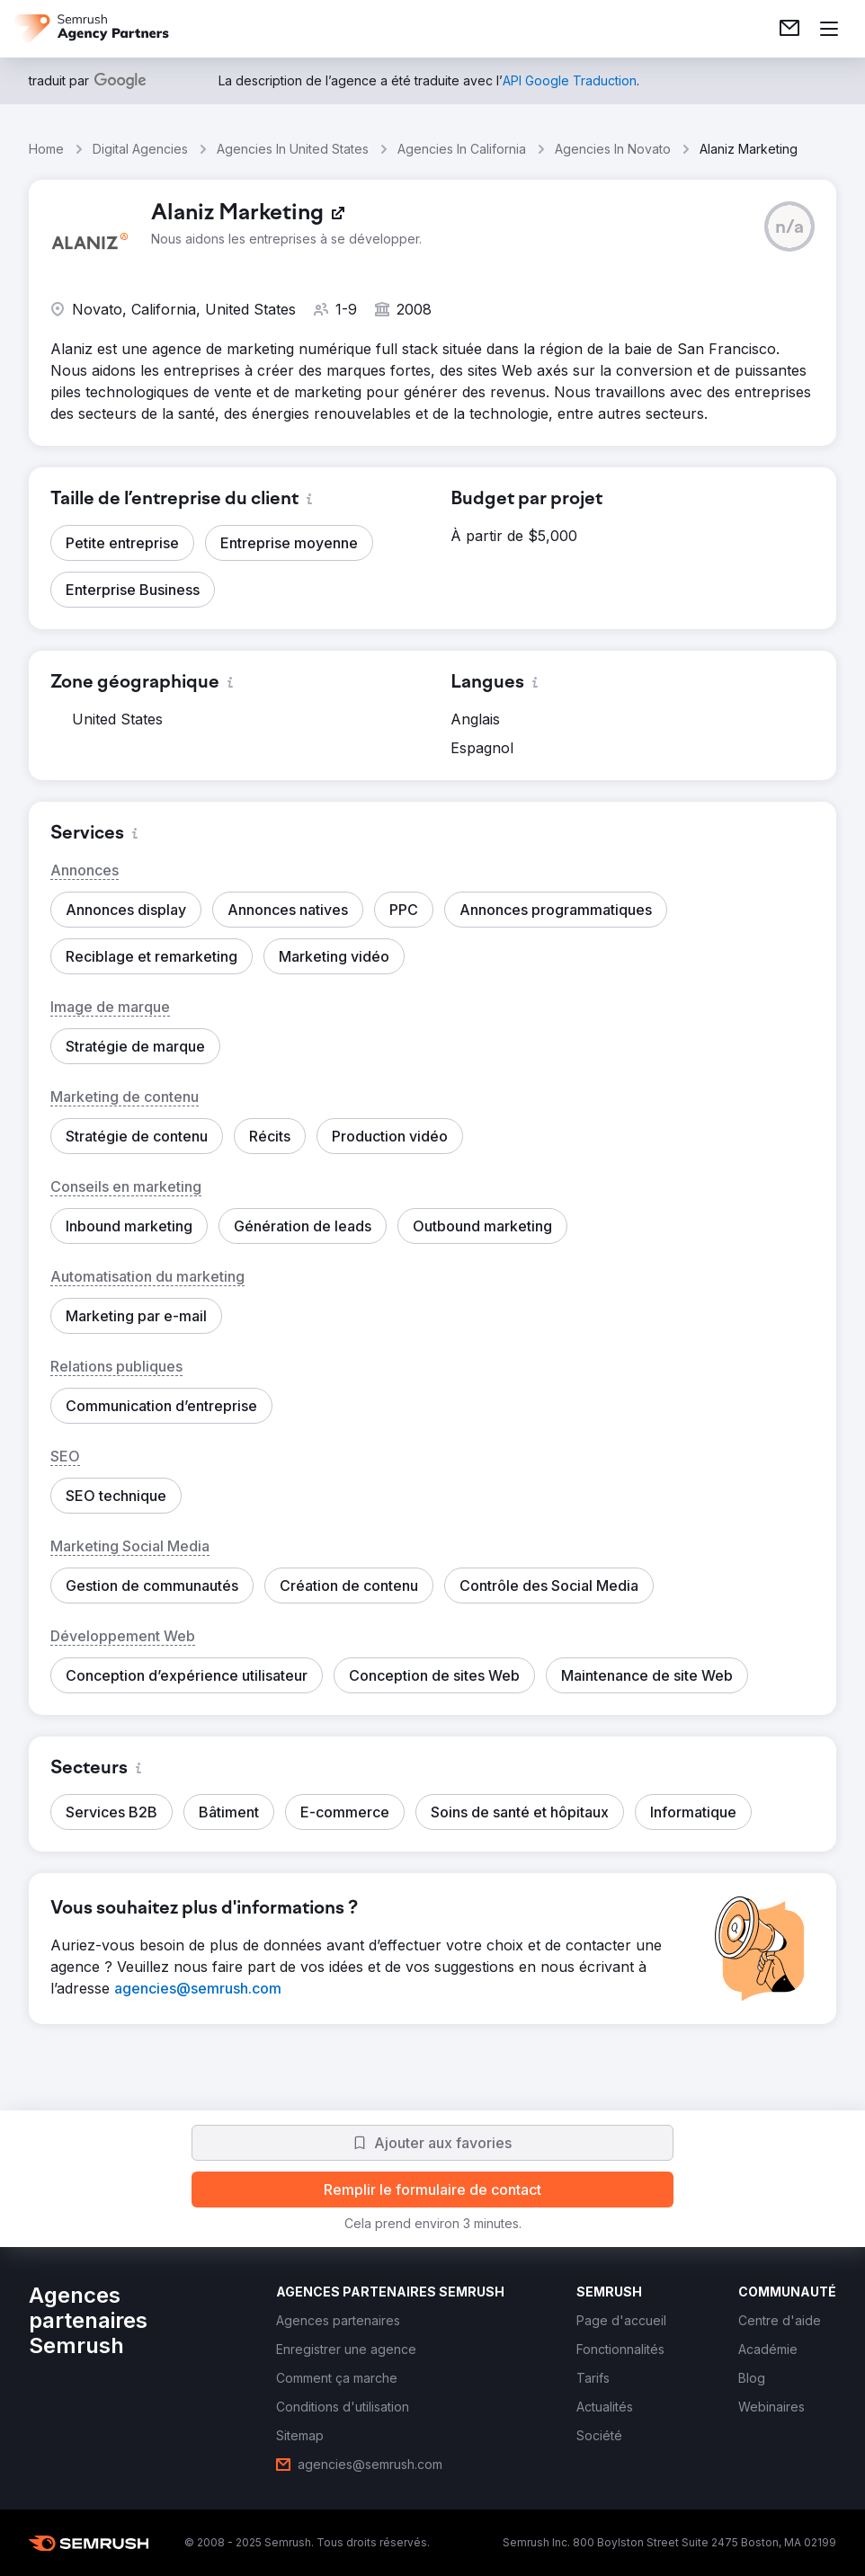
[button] (789, 226)
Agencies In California (461, 148)
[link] (789, 28)
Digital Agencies (140, 148)
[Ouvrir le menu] (829, 29)
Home (46, 148)
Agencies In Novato (613, 148)
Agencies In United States (293, 148)
